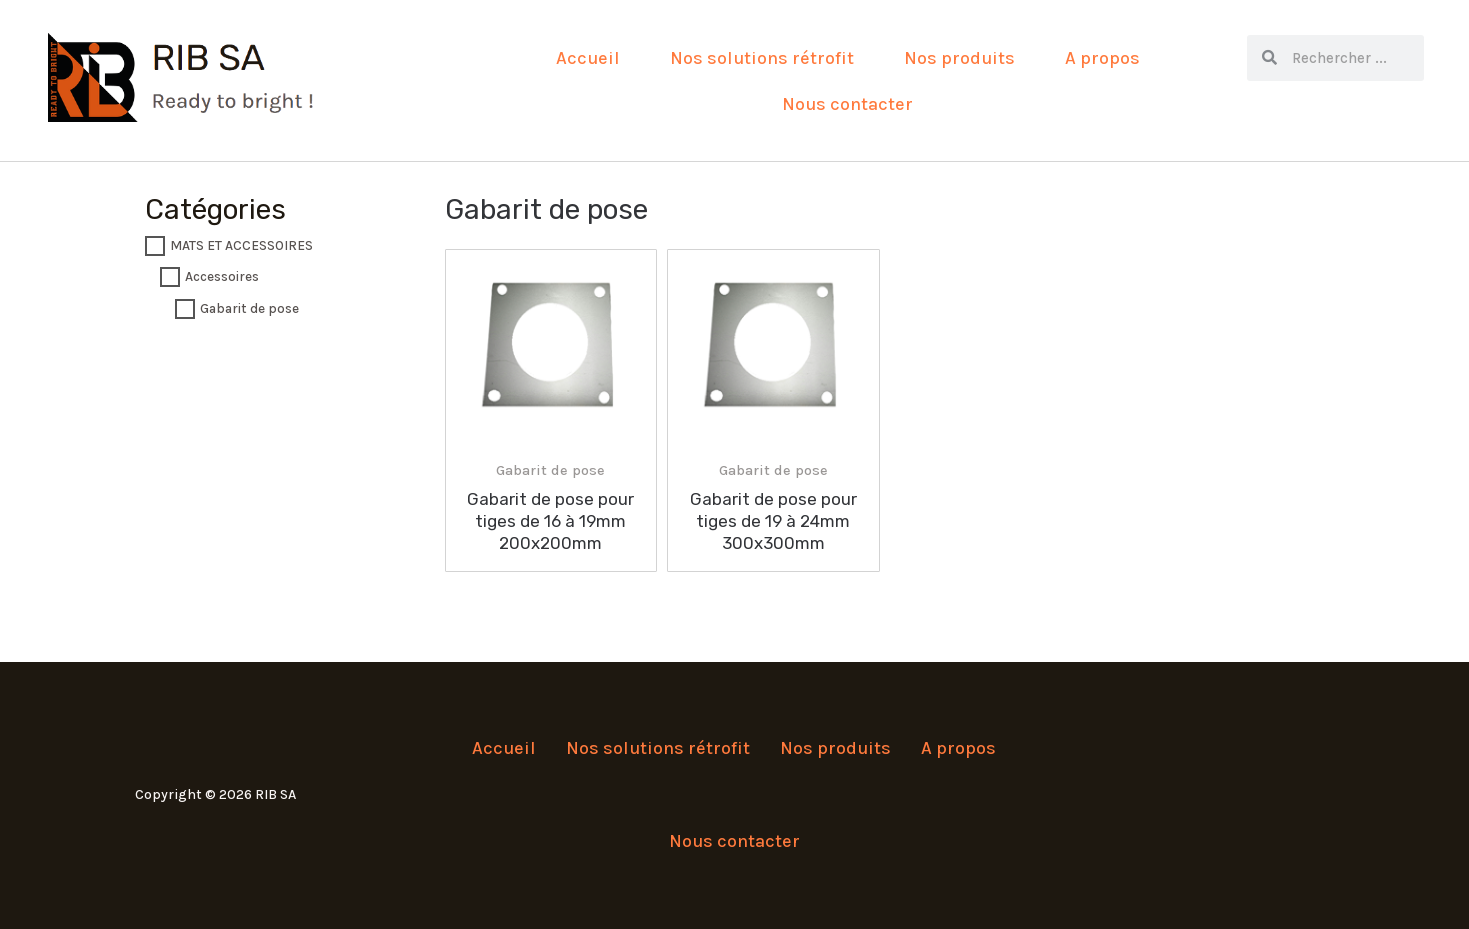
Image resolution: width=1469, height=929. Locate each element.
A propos (1102, 58)
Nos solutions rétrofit (762, 58)
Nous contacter (847, 104)
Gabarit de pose (249, 308)
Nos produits (959, 58)
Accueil (588, 58)
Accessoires (222, 277)
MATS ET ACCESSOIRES (241, 245)
